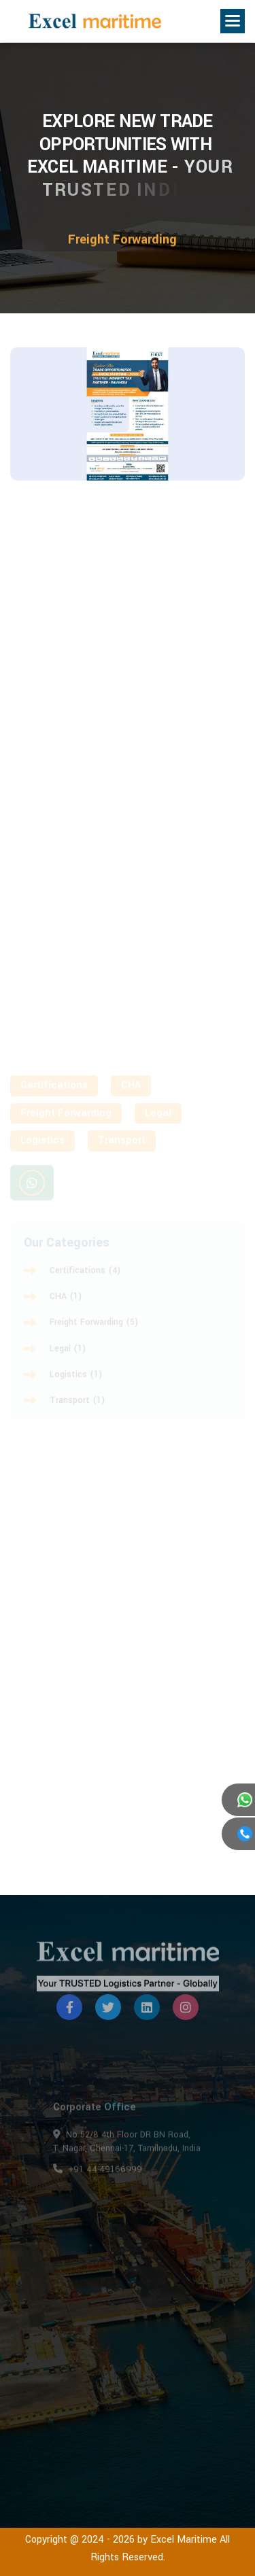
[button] (232, 21)
